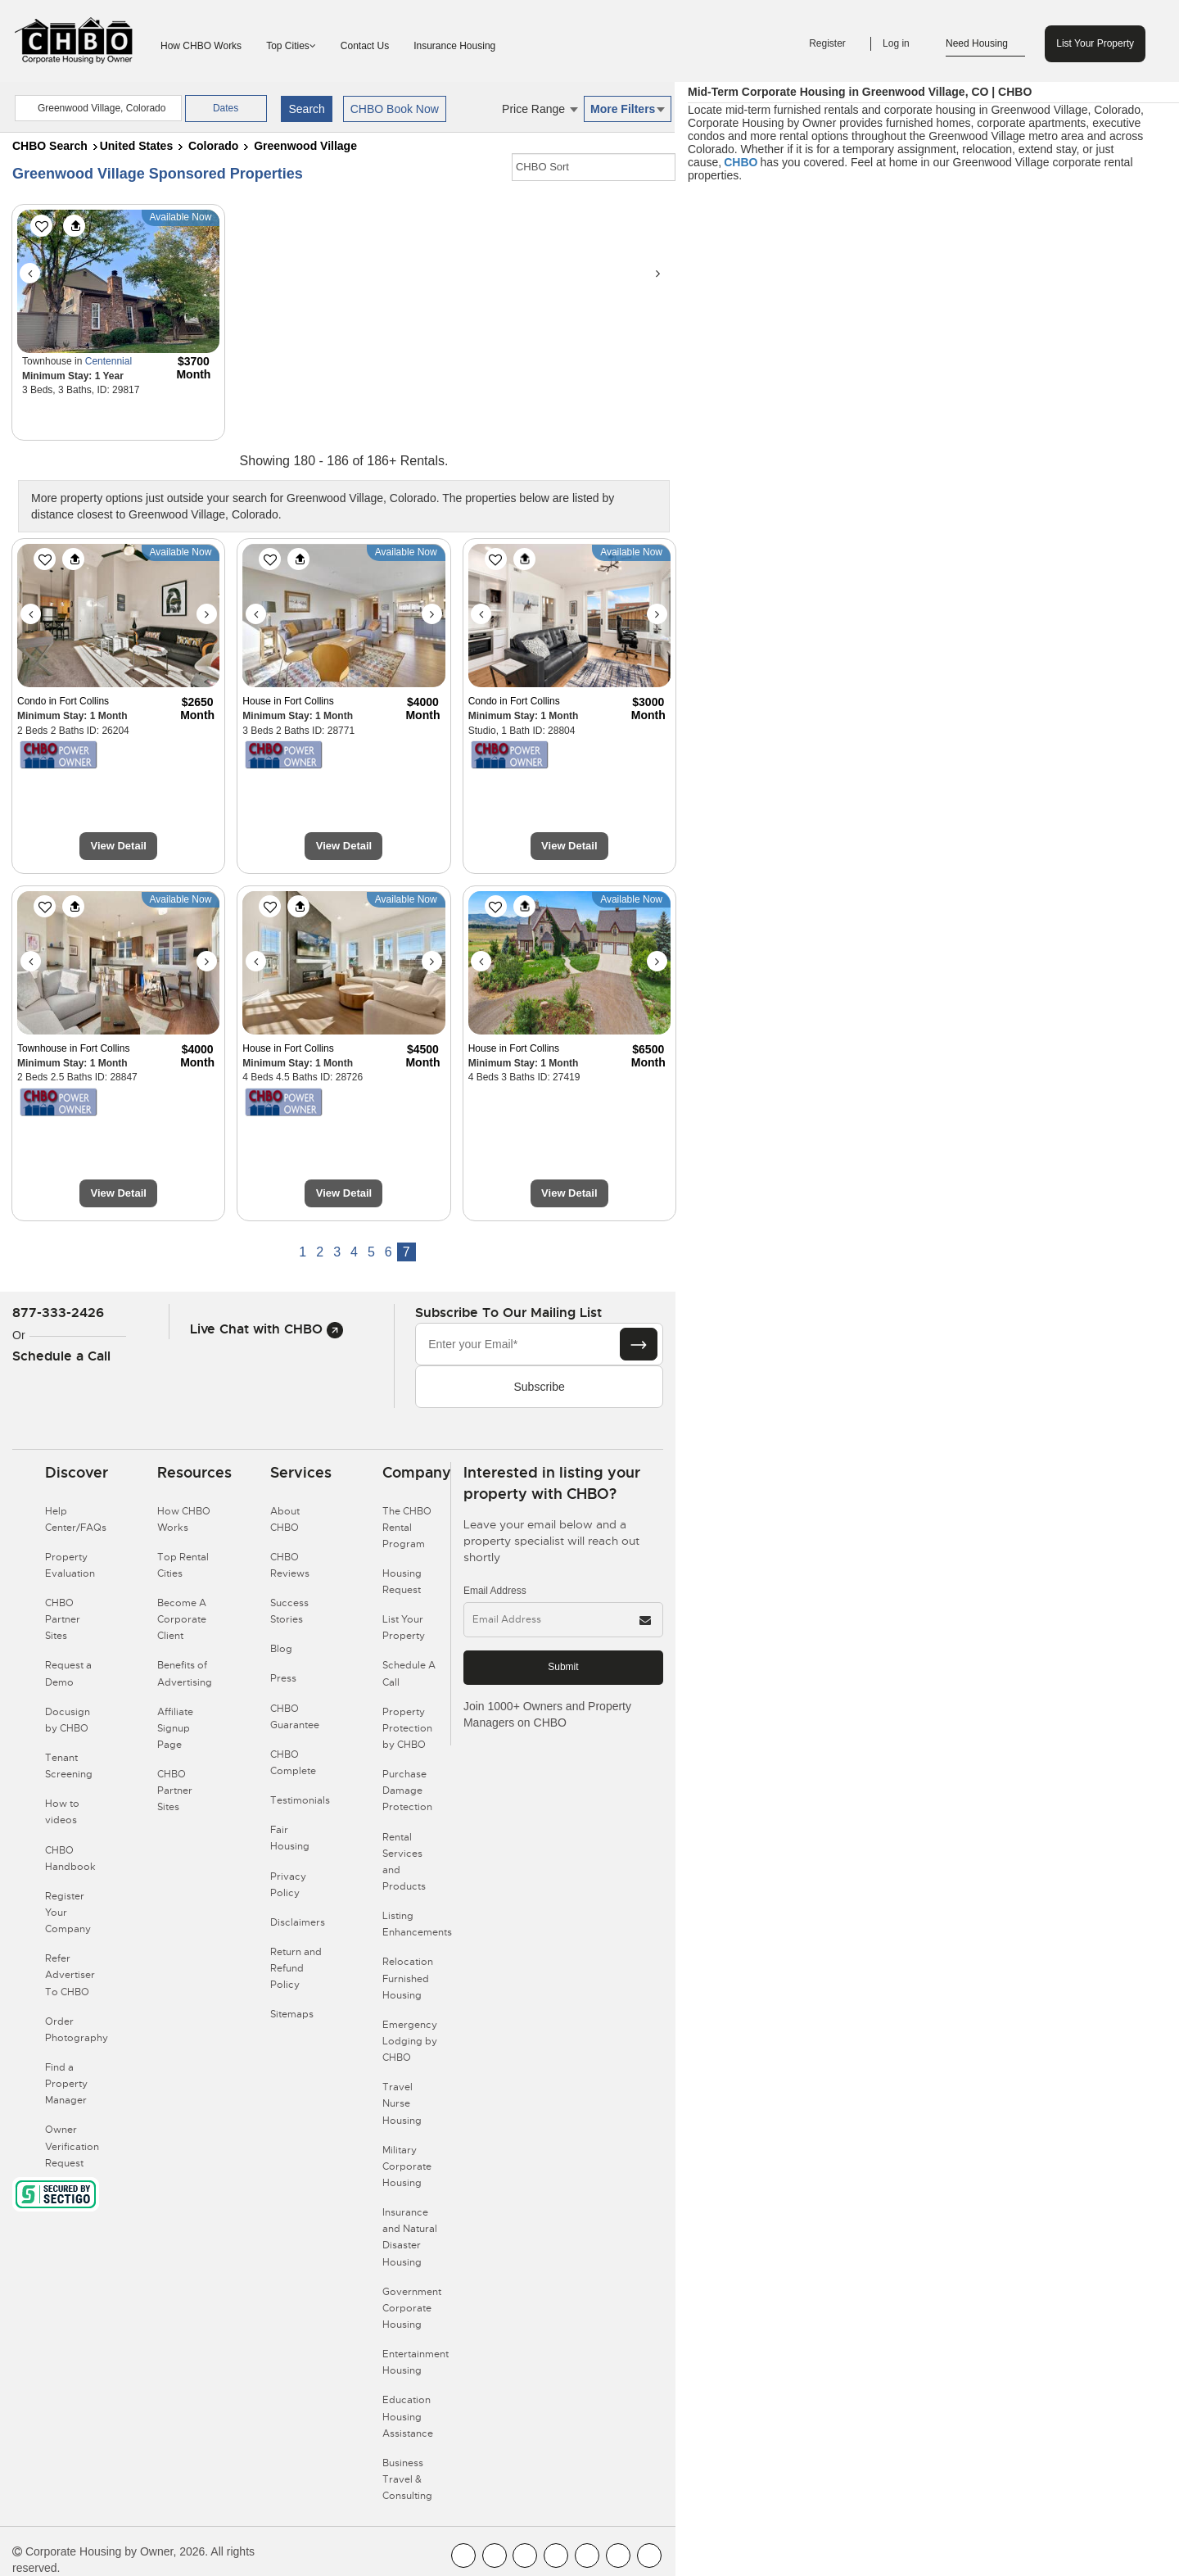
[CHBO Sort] (593, 167)
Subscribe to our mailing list (508, 1312)
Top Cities (291, 46)
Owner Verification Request (72, 2146)
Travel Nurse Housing (402, 2103)
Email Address (494, 1590)
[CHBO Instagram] (556, 2555)
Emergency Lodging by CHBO (409, 2041)
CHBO (740, 162)
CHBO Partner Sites (62, 1619)
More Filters (627, 108)
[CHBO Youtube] (494, 2555)
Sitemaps (292, 2014)
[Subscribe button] (638, 1344)
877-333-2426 (58, 1312)
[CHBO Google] (649, 2555)
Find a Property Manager (66, 2084)
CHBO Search (50, 145)
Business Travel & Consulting (407, 2479)
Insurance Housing (454, 46)
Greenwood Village (305, 145)
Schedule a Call (61, 1356)
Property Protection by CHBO (407, 1728)
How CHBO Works (201, 46)
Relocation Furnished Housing (407, 1978)
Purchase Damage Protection (407, 1790)
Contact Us (365, 46)
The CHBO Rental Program (406, 1528)
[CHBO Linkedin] (587, 2555)
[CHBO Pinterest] (618, 2555)
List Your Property (1095, 43)
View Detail (118, 846)
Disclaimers (297, 1922)
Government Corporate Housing (411, 2308)
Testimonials (300, 1800)
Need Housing (985, 44)
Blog (281, 1648)
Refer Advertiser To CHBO (70, 1975)
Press (283, 1678)
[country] (98, 108)
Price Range (540, 108)
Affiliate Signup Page (175, 1728)
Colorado (213, 145)
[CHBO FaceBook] (463, 2555)
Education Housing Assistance (407, 2416)
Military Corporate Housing (406, 2166)
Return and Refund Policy (296, 1968)
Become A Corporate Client (181, 1619)
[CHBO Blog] (525, 2555)
